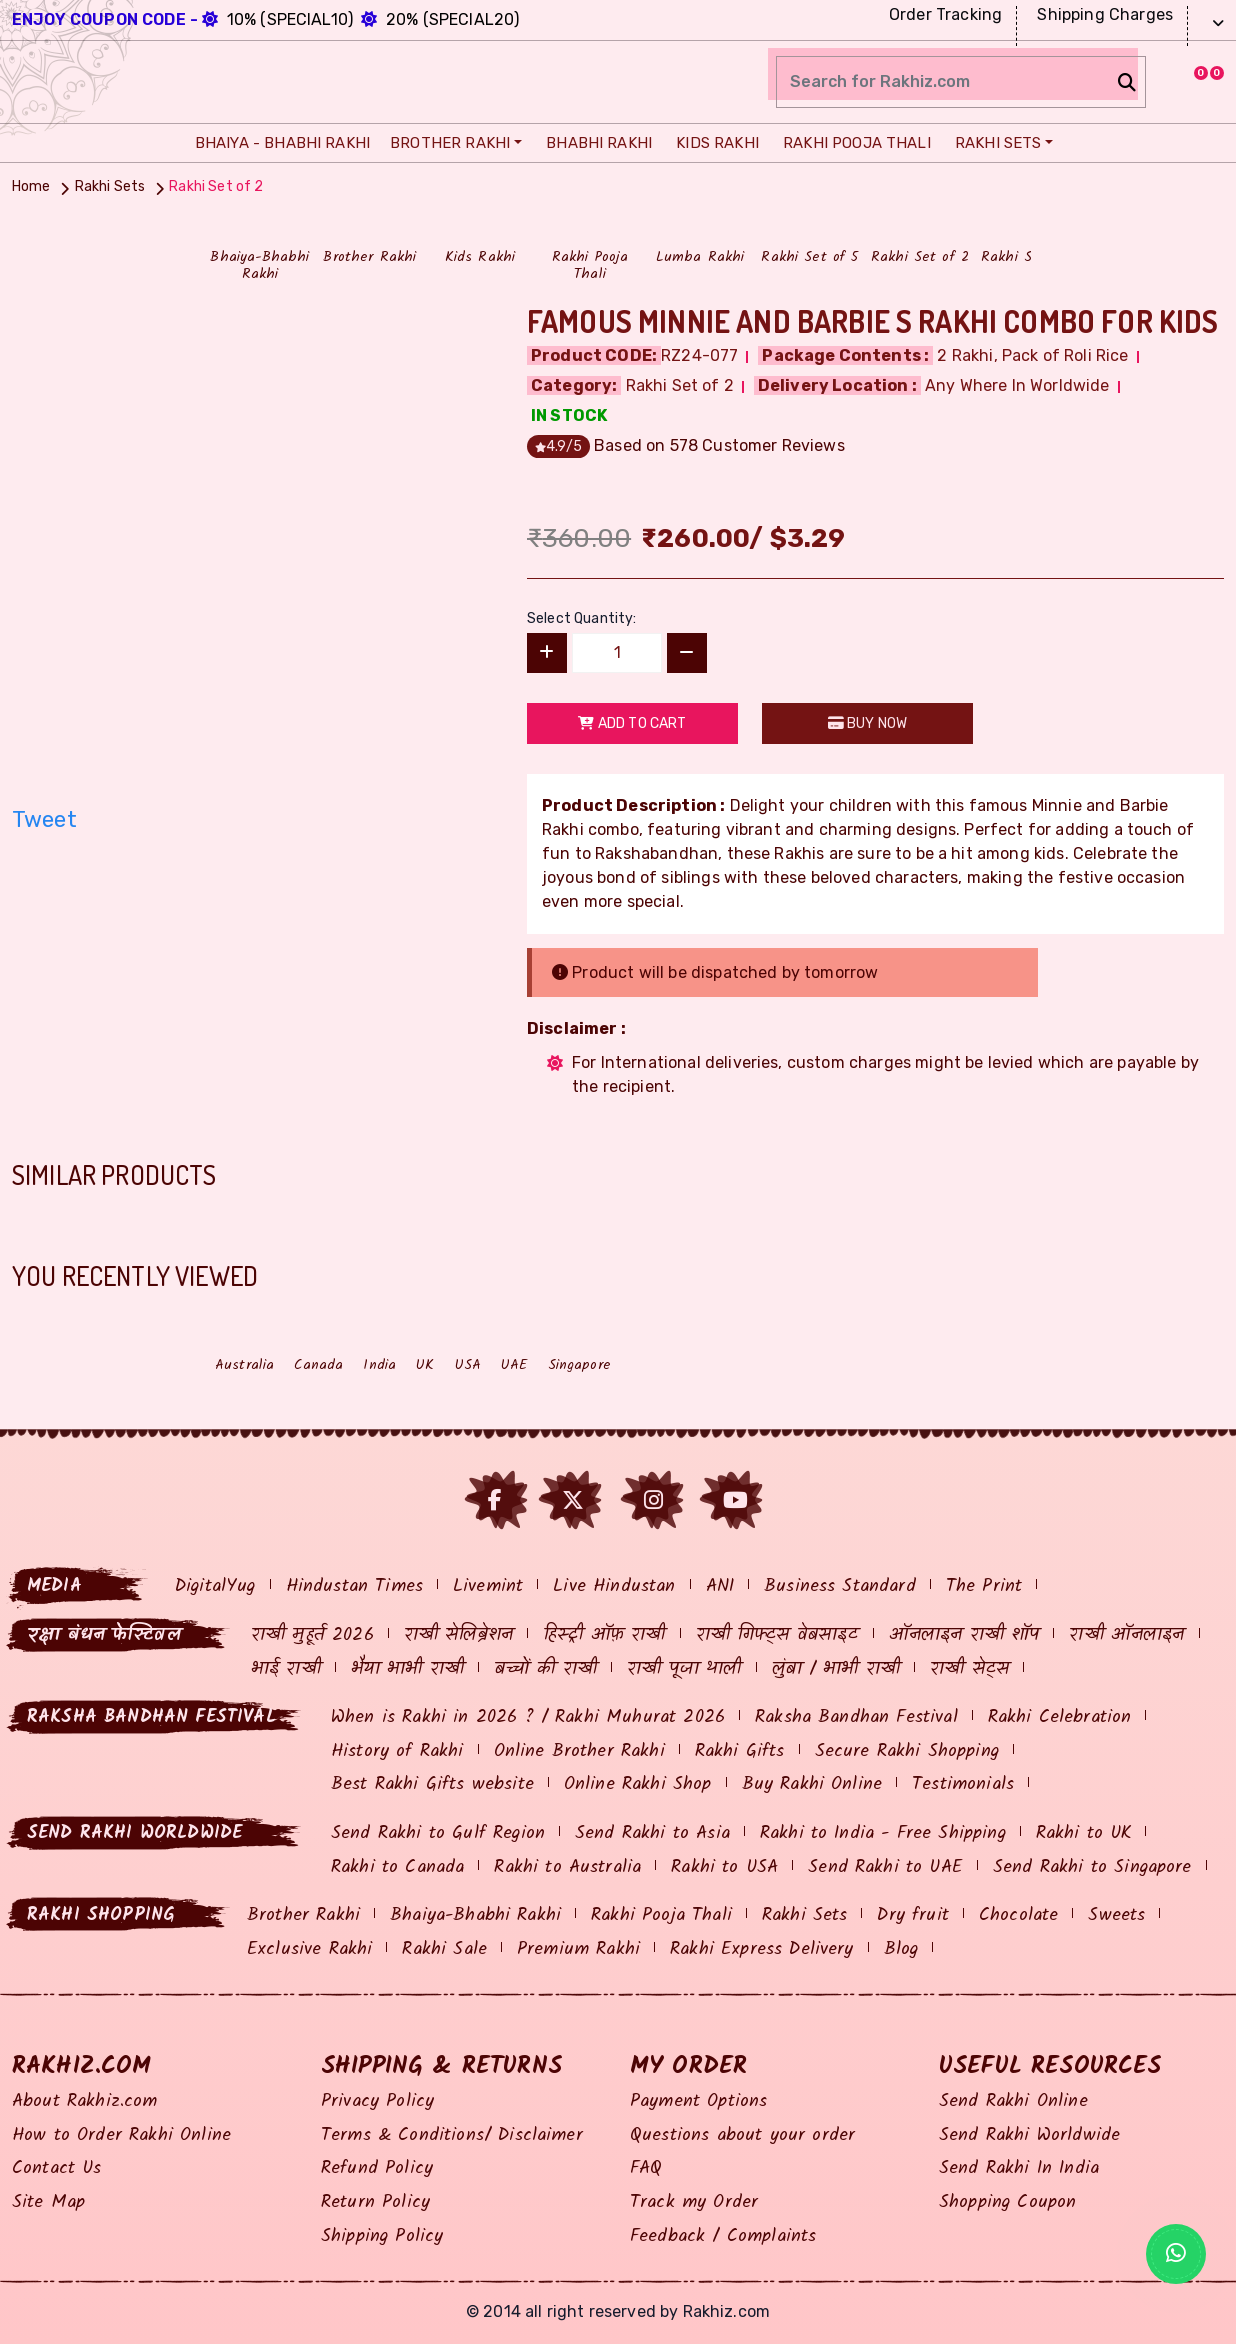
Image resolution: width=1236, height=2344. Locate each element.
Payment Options (698, 2101)
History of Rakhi (397, 1751)
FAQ (646, 2168)
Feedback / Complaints (723, 2236)
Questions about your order (742, 2135)
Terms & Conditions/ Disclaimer (452, 2135)
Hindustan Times (354, 1586)
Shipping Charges (1102, 14)
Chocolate (1018, 1915)
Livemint (488, 1586)
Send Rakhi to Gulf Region (438, 1833)
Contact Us (57, 2168)
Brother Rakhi (447, 143)
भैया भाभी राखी (407, 1669)
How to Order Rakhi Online (121, 2135)
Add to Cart (632, 723)
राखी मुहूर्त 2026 (312, 1635)
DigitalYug (215, 1586)
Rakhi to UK (1084, 1833)
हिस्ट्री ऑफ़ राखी (604, 1635)
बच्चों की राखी (545, 1669)
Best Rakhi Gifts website (432, 1784)
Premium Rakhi (578, 1949)
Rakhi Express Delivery (762, 1949)
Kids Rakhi (712, 143)
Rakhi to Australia (567, 1867)
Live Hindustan (614, 1586)
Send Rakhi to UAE (885, 1867)
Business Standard (840, 1586)
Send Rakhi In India (1019, 2168)
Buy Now (867, 723)
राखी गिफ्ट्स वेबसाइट (777, 1635)
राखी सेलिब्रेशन (458, 1635)
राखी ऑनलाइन (1126, 1635)
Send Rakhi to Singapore (1092, 1867)
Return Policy (375, 2202)
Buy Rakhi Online (812, 1784)
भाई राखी (286, 1669)
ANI (720, 1586)
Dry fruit (912, 1915)
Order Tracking (943, 14)
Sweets (1116, 1915)
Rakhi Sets (993, 143)
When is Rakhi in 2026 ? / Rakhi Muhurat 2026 (528, 1717)
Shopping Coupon (1007, 2202)
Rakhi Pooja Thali (852, 143)
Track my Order (694, 2202)
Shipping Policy (382, 2236)
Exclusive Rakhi (309, 1949)
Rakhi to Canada (397, 1867)
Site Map (48, 2202)
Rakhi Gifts (740, 1751)
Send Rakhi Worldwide (1029, 2135)
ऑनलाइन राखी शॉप (964, 1635)
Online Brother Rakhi (579, 1751)
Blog (901, 1949)
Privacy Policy (377, 2101)
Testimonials (963, 1784)
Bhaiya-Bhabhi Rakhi (475, 1915)
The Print (984, 1586)
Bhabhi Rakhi (594, 143)
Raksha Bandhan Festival (856, 1717)
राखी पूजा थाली (684, 1669)
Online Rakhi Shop (638, 1784)
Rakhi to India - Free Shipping (883, 1833)
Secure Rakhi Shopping (907, 1751)
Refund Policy (377, 2168)
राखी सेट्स (969, 1669)
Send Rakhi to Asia (652, 1833)
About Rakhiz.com (85, 2101)
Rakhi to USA (724, 1867)
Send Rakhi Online (1013, 2101)
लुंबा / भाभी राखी (836, 1669)
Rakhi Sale (444, 1949)
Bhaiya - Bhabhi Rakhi (278, 143)
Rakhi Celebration (1060, 1717)
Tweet (44, 819)
